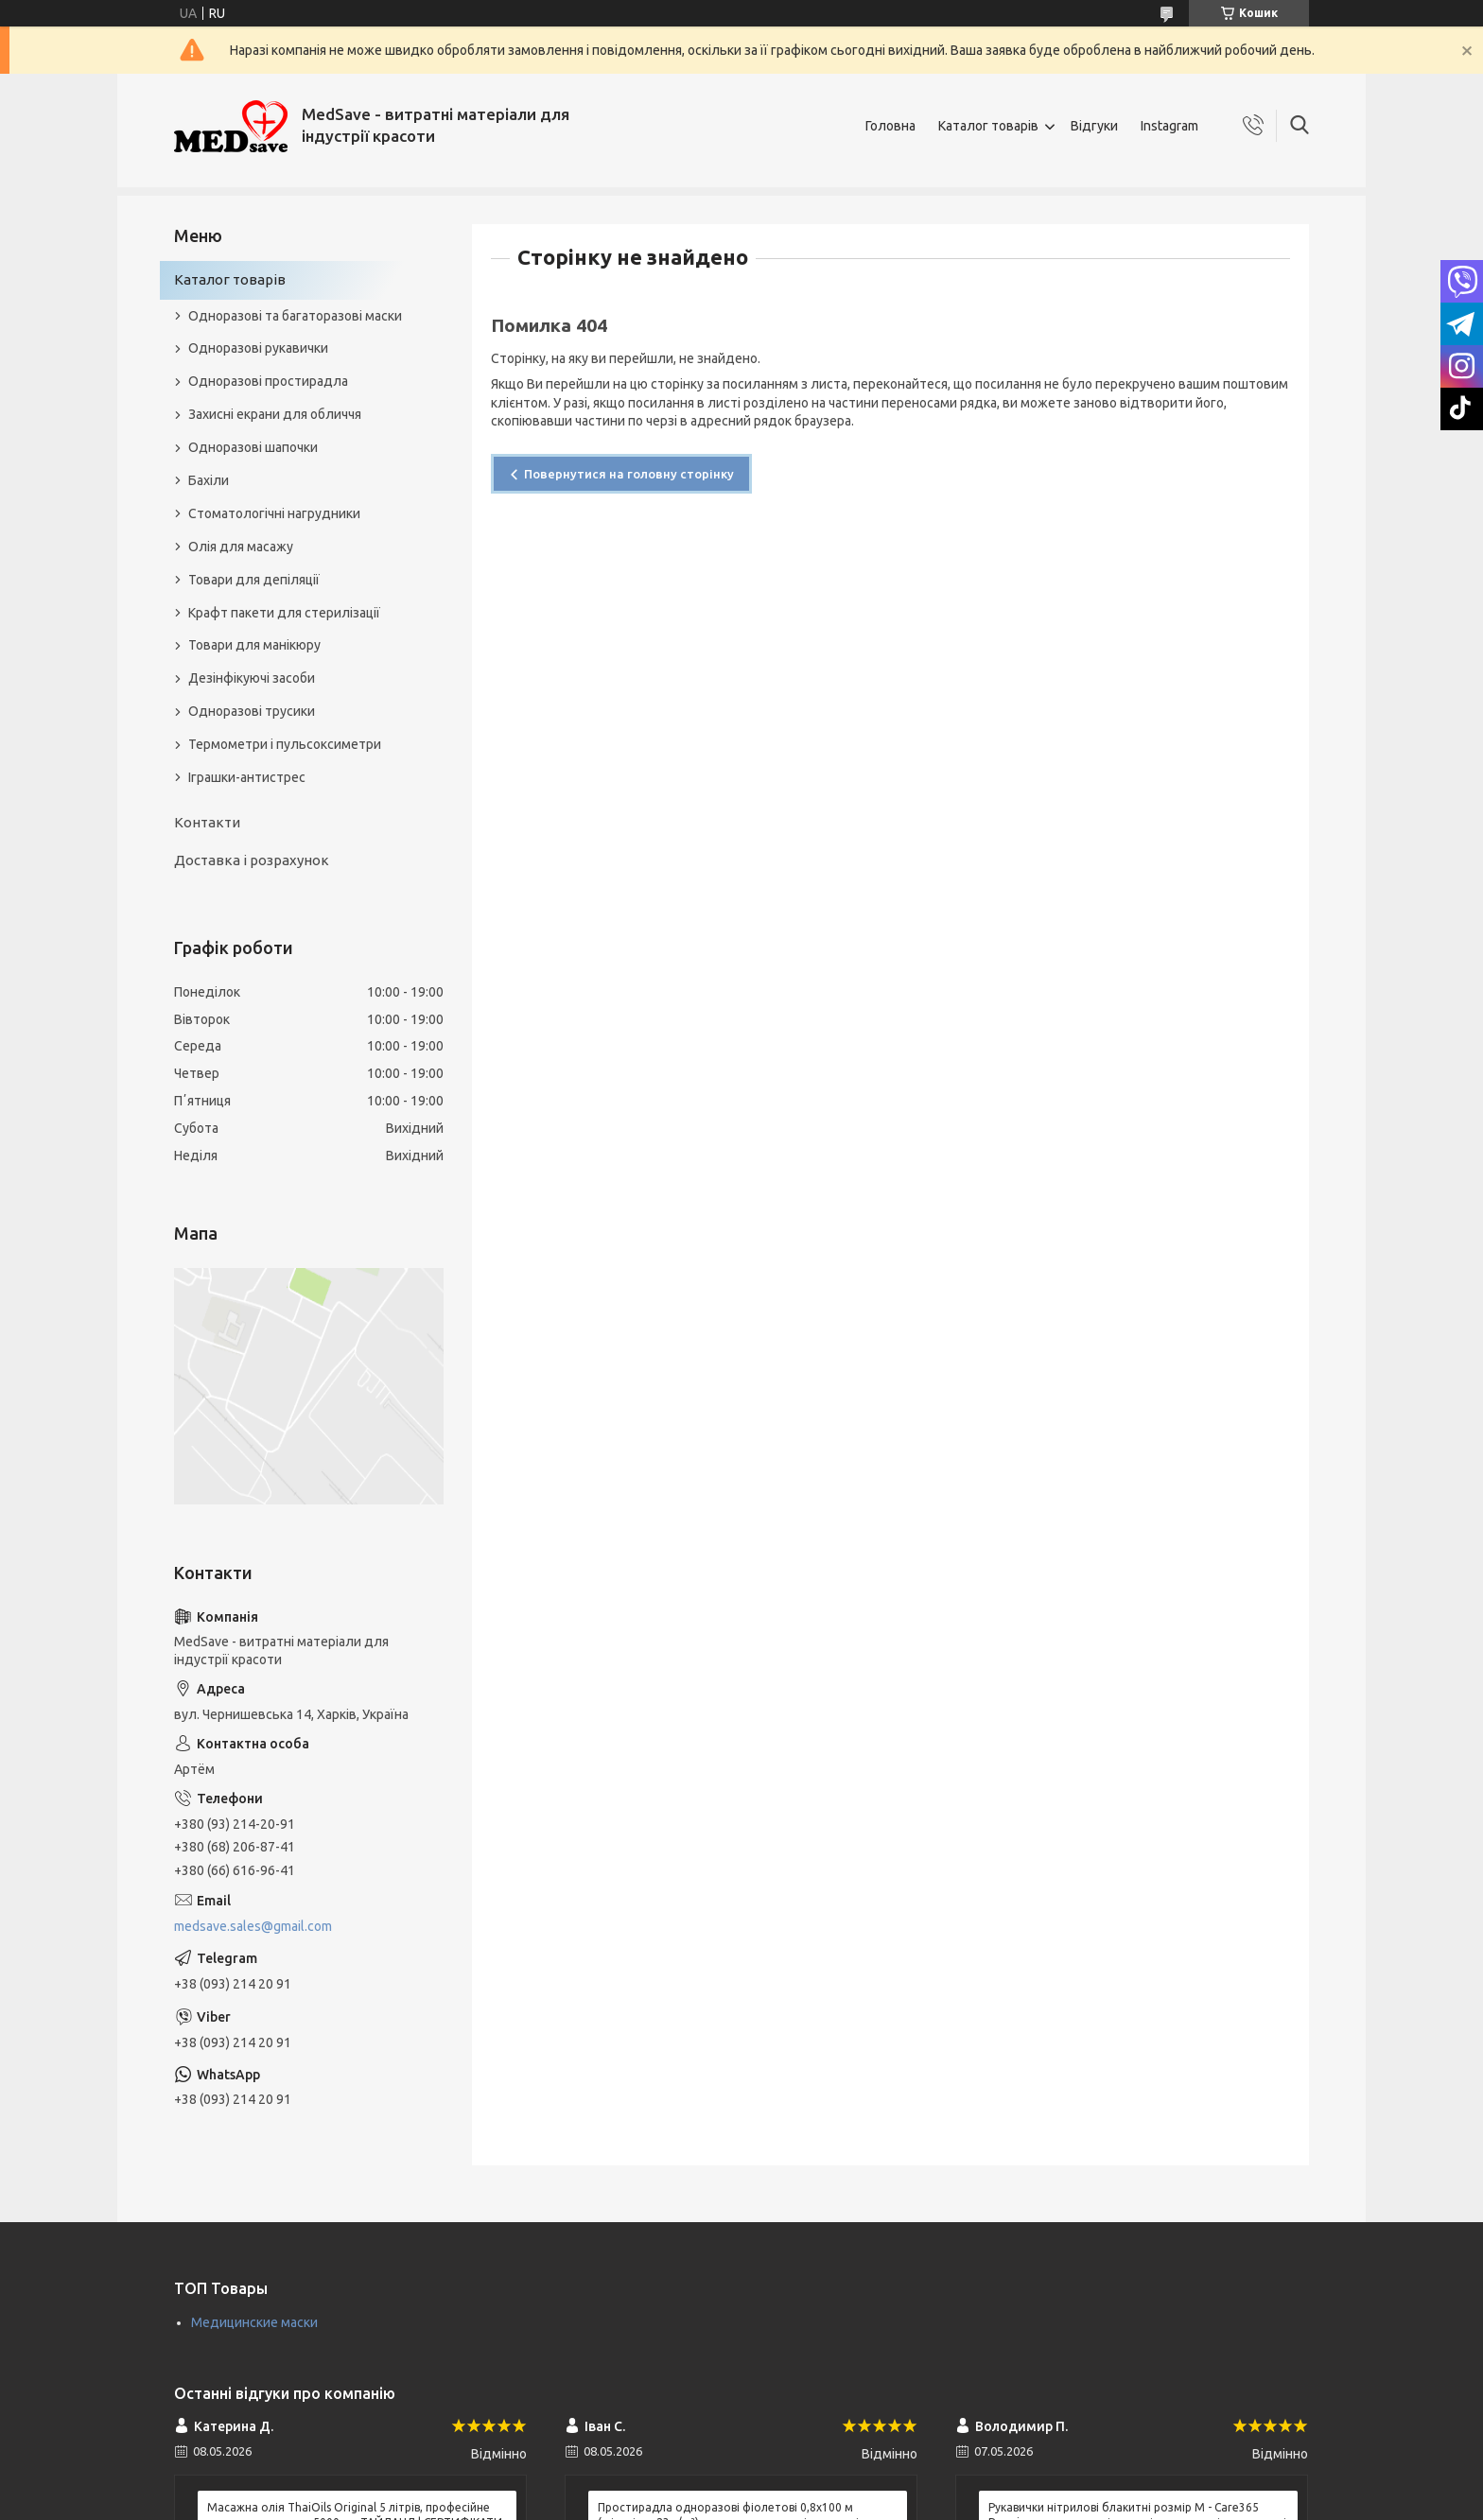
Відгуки (1094, 125)
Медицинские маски (254, 2322)
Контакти (207, 822)
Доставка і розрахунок (251, 860)
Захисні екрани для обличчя (274, 414)
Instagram (1169, 125)
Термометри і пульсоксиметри (284, 744)
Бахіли (208, 480)
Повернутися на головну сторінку (629, 473)
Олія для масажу (240, 546)
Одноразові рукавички (258, 348)
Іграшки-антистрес (246, 777)
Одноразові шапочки (253, 447)
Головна (890, 125)
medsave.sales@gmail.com (253, 1926)
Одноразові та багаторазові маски (295, 315)
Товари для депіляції (254, 579)
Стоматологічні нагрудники (274, 513)
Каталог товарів (988, 125)
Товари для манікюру (254, 644)
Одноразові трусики (251, 711)
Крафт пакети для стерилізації (284, 612)
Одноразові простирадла (268, 381)
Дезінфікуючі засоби (251, 678)
